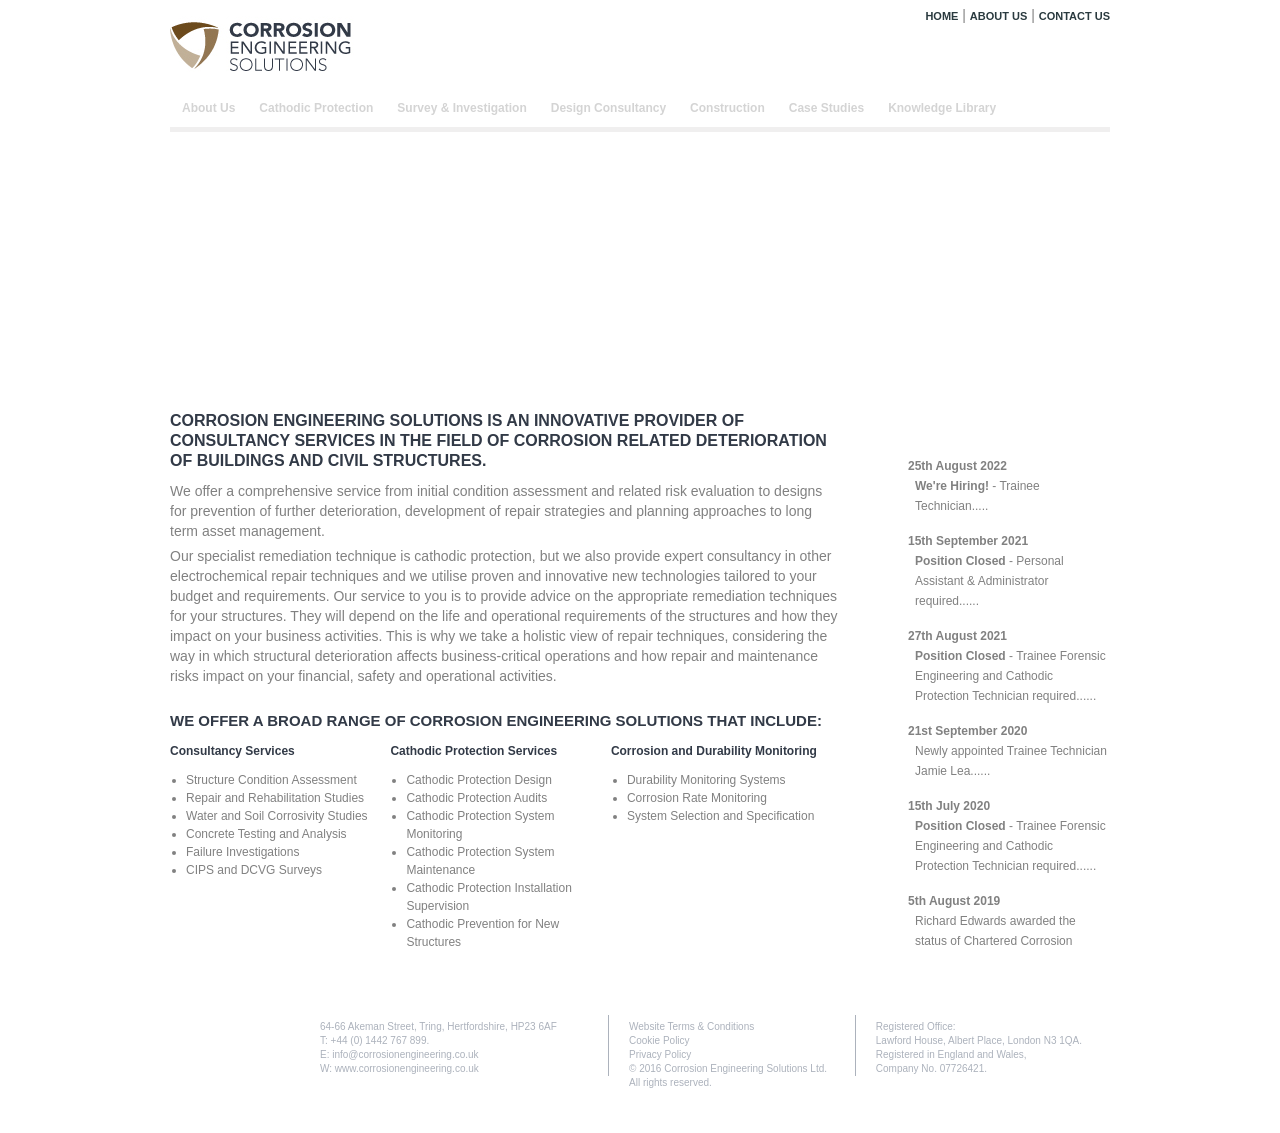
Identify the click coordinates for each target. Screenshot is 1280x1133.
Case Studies (826, 108)
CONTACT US (1074, 16)
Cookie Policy (659, 1040)
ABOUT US (998, 16)
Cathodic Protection (316, 108)
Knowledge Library (942, 108)
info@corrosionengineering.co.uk (405, 1054)
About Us (208, 108)
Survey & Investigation (461, 108)
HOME (941, 16)
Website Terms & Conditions (691, 1026)
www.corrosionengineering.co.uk (407, 1068)
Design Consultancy (608, 108)
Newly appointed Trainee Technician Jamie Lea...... (1007, 751)
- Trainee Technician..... (974, 486)
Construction (727, 108)
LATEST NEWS (964, 429)
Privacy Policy (660, 1054)
